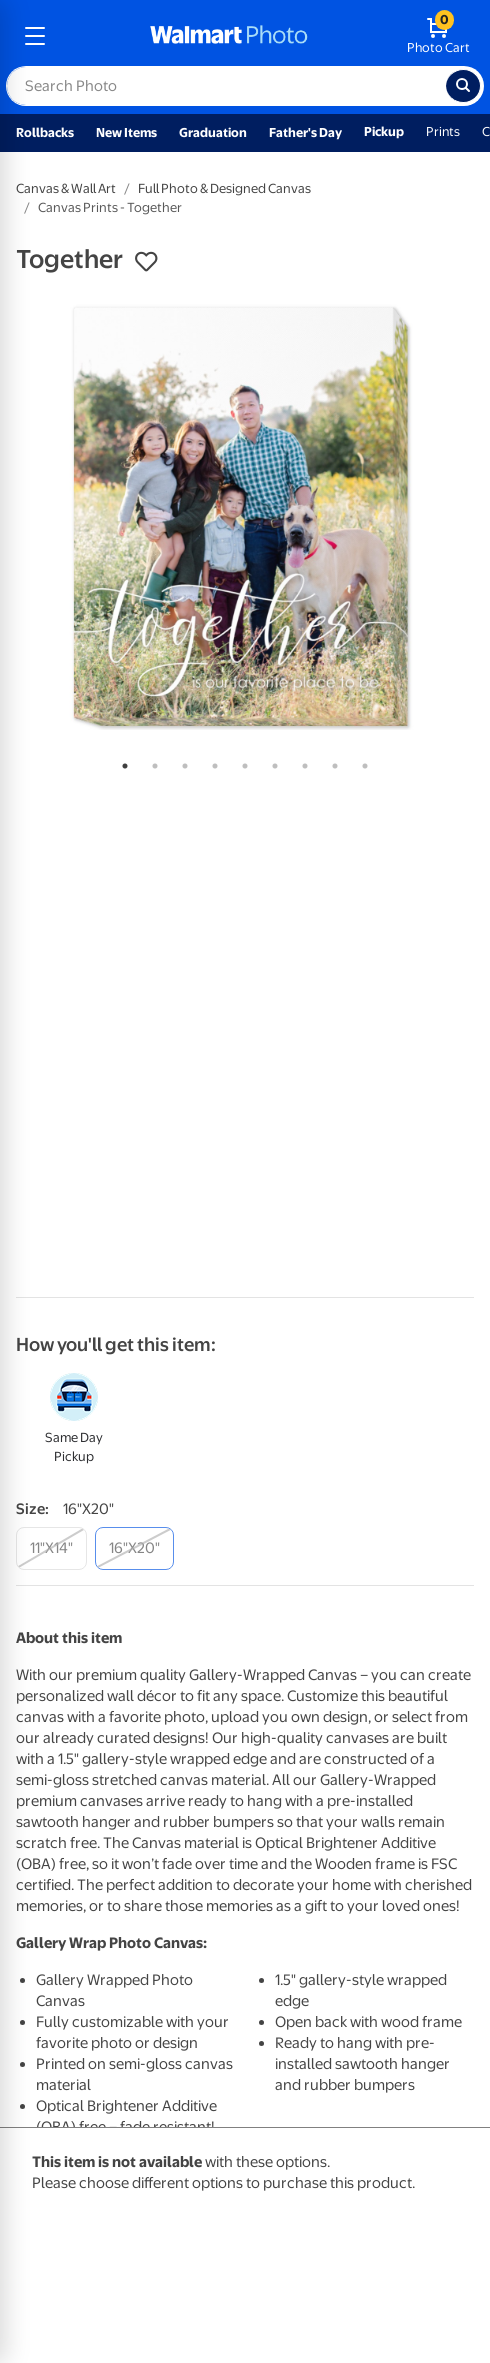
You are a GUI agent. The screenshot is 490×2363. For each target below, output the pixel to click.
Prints (443, 131)
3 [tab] (181, 762)
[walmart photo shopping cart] (438, 36)
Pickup (384, 131)
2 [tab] (151, 762)
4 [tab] (211, 762)
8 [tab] (331, 762)
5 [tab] (241, 762)
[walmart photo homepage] (229, 36)
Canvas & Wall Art (66, 188)
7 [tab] (301, 762)
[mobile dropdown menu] (35, 36)
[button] (146, 262)
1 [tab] (121, 762)
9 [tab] (361, 762)
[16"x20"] (134, 1548)
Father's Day (305, 132)
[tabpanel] (245, 517)
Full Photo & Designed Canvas (224, 188)
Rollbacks (45, 132)
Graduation (213, 132)
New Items (126, 132)
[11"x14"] (51, 1548)
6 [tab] (271, 762)
